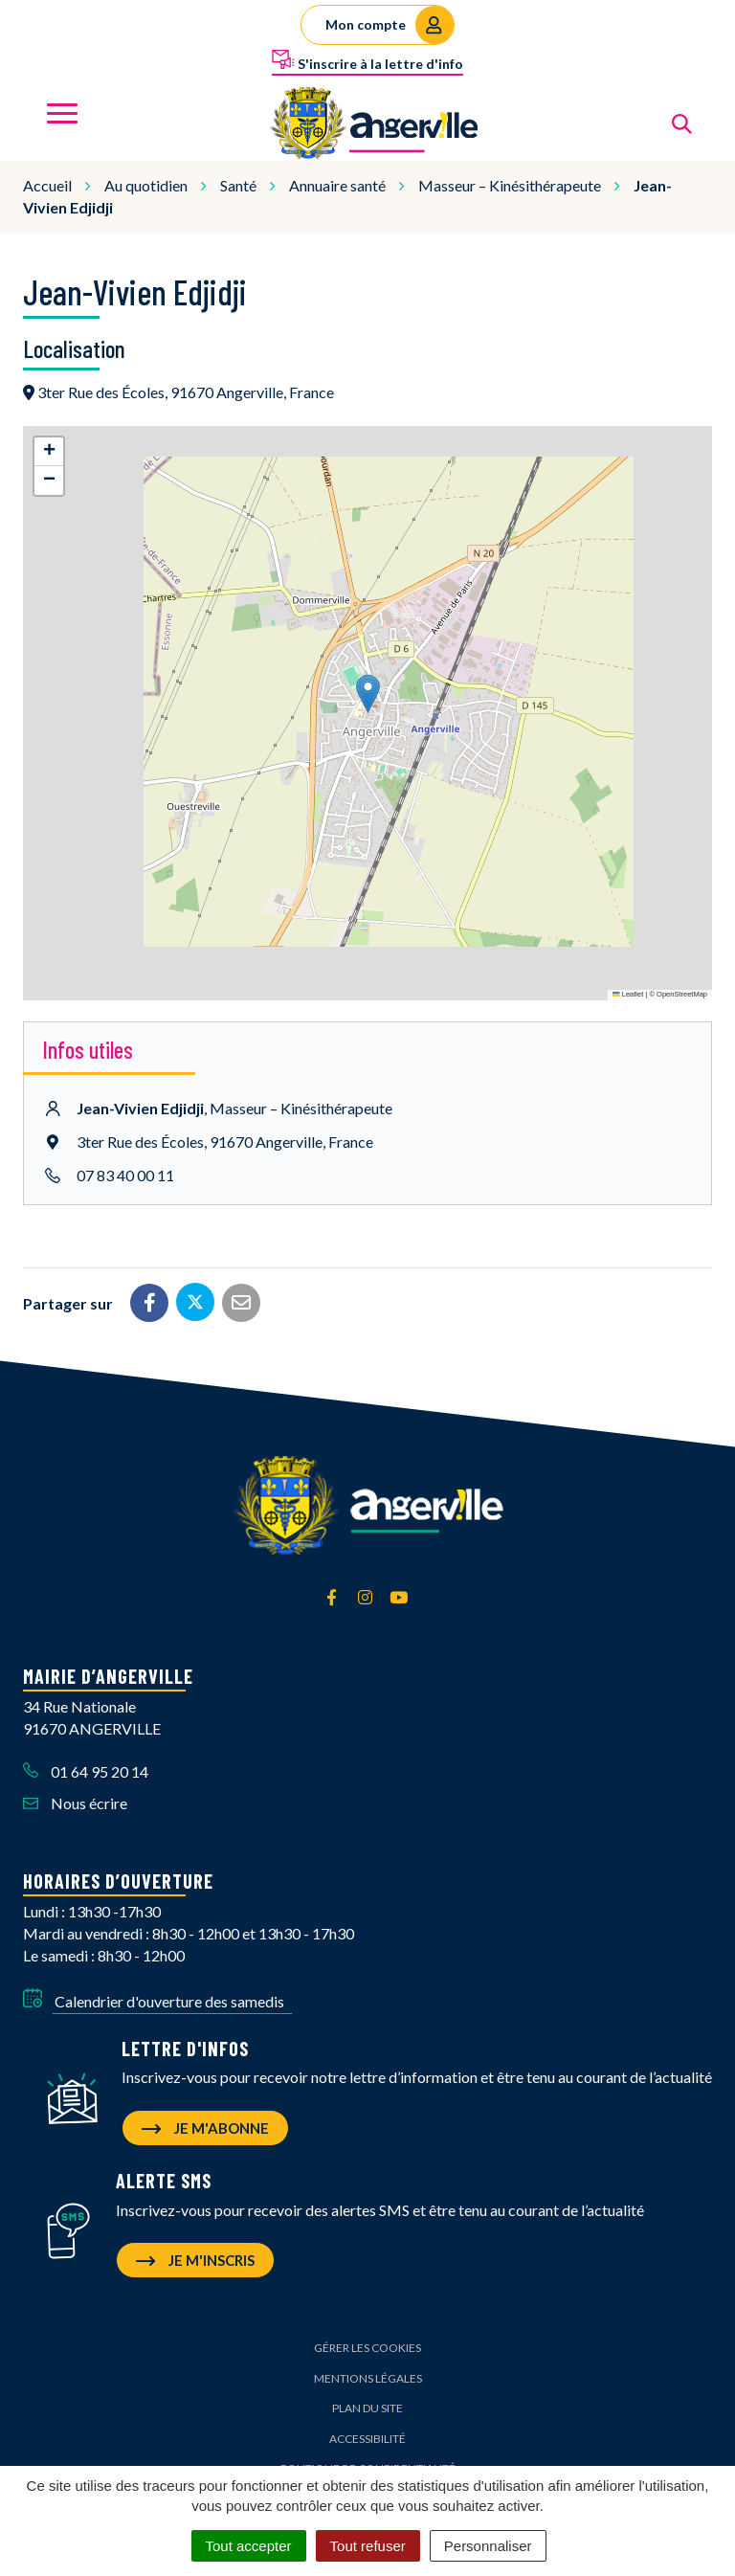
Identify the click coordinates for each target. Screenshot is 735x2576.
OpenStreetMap (682, 994)
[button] (368, 693)
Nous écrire (75, 1803)
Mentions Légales (368, 2378)
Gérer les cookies (367, 2348)
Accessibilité (367, 2438)
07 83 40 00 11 (125, 1175)
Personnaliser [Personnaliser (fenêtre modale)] (488, 2546)
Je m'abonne (205, 2128)
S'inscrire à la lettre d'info (367, 60)
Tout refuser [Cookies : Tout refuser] (368, 2546)
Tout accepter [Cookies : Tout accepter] (249, 2546)
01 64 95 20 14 (85, 1771)
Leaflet (627, 994)
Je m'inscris (195, 2260)
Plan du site (367, 2408)
